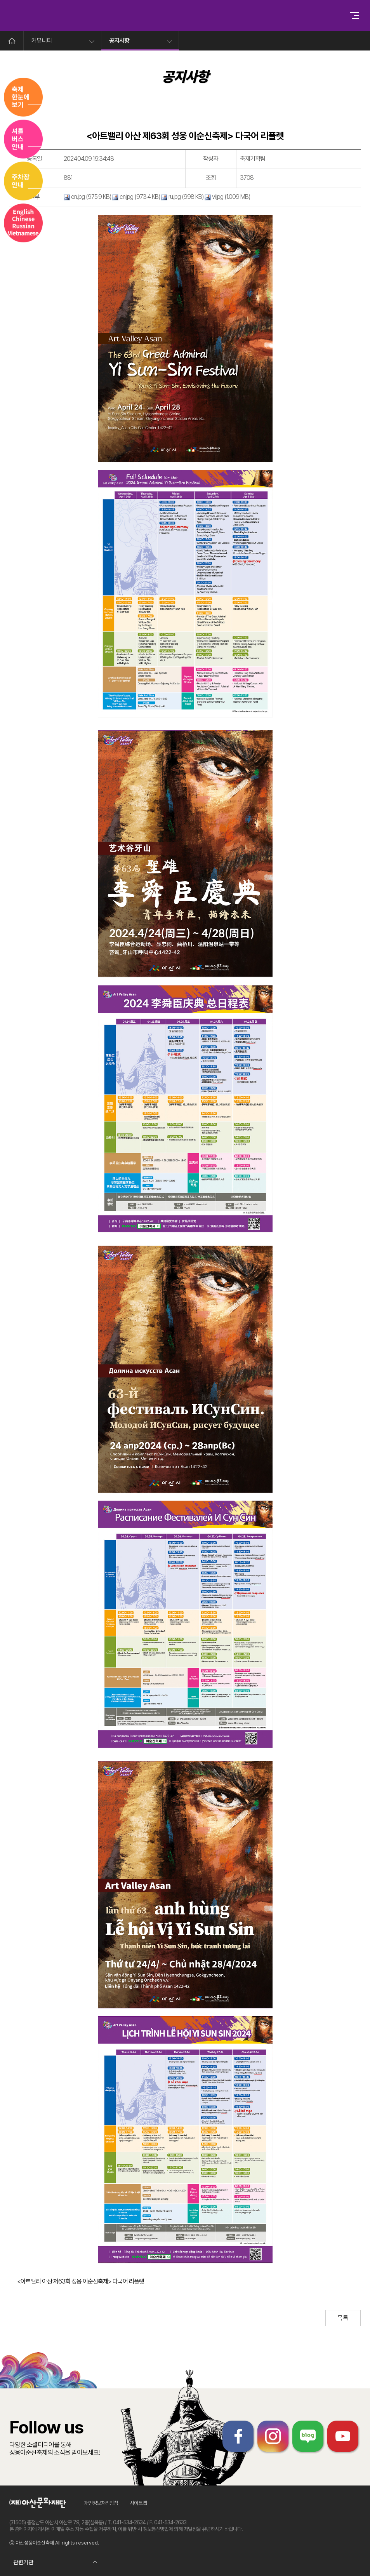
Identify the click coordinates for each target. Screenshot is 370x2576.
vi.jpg (214, 196)
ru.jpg (171, 196)
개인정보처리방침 (101, 2503)
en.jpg (74, 196)
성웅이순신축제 (172, 15)
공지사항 (119, 40)
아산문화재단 (40, 2503)
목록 (342, 2318)
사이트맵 (138, 2503)
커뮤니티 (41, 40)
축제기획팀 (252, 158)
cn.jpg (122, 196)
